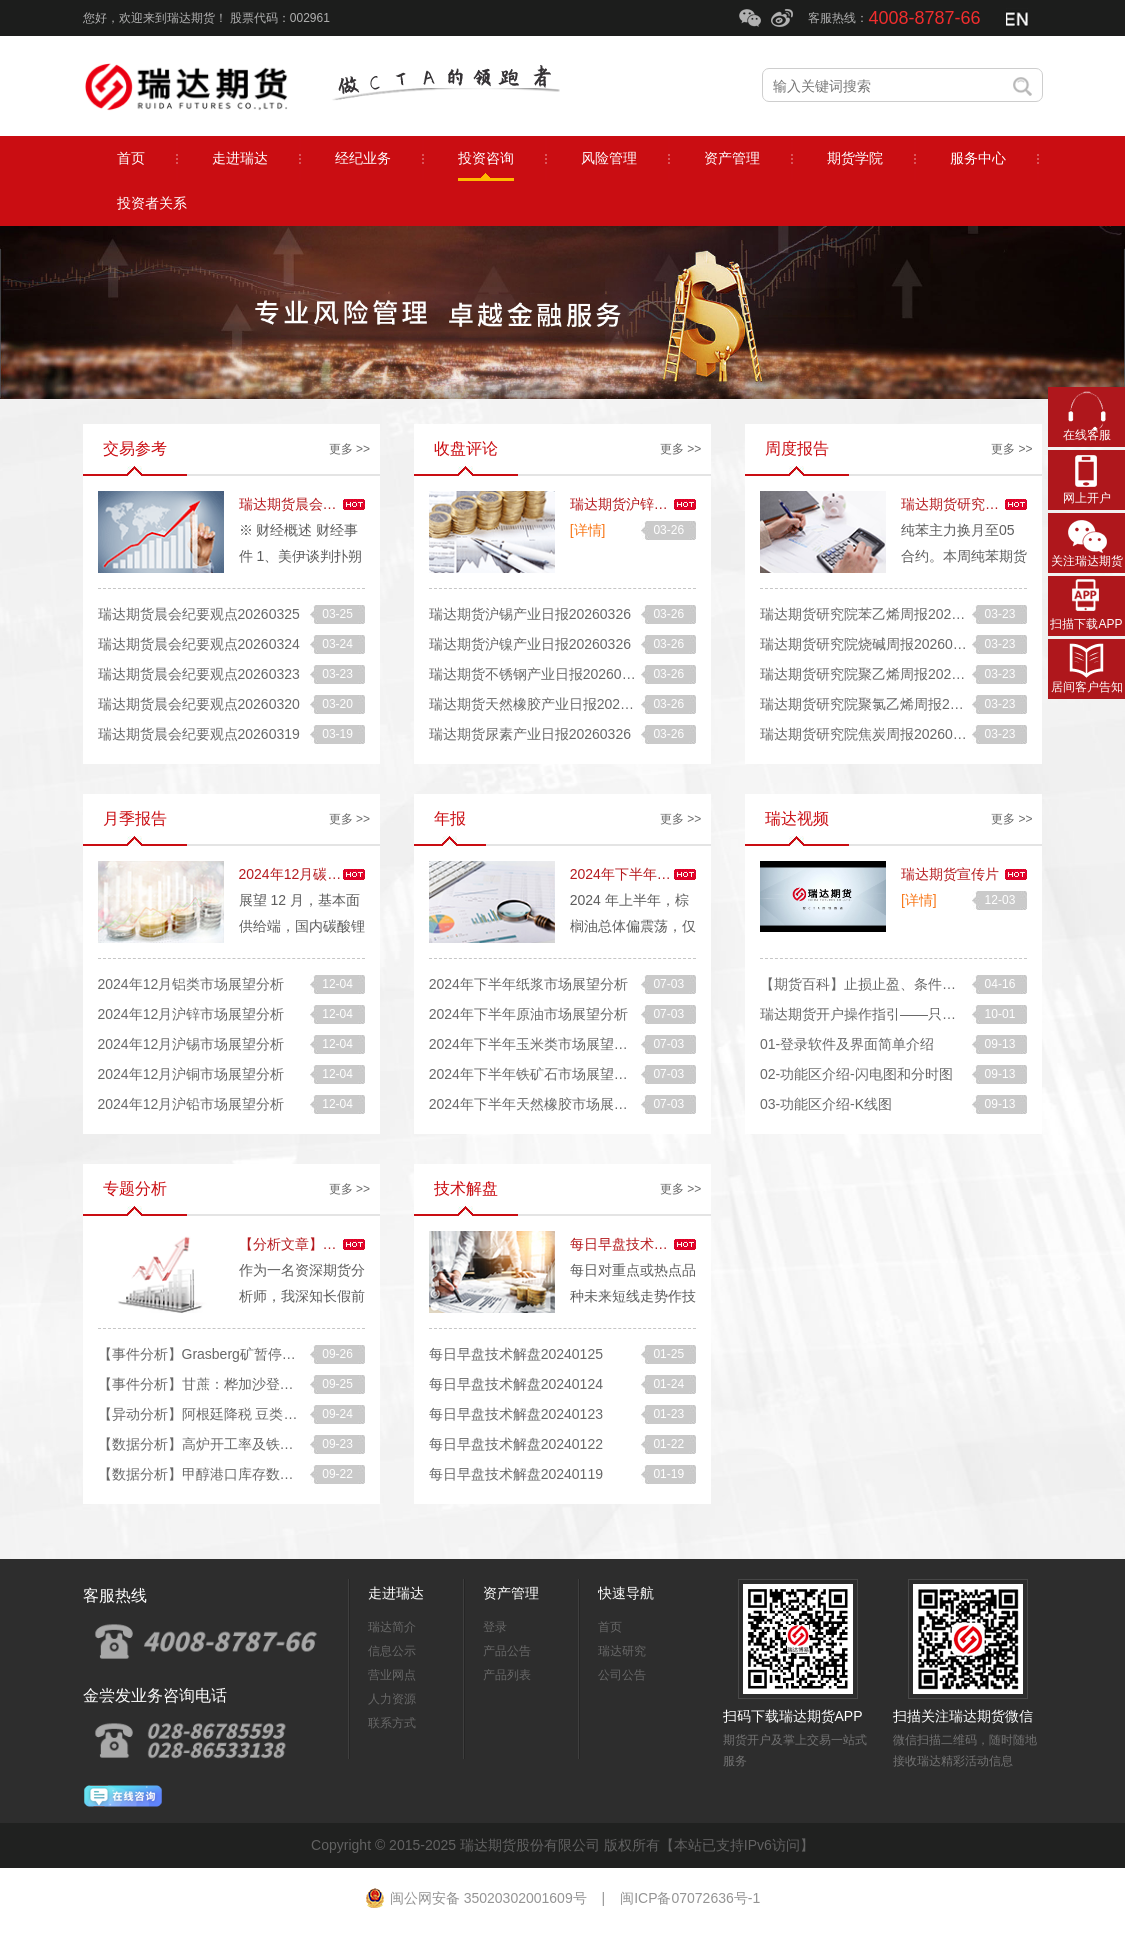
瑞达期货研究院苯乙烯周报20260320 (875, 614)
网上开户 (1087, 498)
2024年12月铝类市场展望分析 (191, 984)
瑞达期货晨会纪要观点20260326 (340, 504)
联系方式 (392, 1723)
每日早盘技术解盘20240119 (516, 1474)
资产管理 (511, 1593)
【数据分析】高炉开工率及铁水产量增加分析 (238, 1444)
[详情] (588, 530)
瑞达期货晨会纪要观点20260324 (199, 644)
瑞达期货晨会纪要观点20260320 (199, 704)
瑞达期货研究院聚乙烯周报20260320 (875, 674)
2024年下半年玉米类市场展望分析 (535, 1044)
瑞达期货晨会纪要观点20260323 (199, 674)
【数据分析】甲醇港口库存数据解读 (210, 1474)
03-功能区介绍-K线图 (826, 1104)
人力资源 (392, 1699)
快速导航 (626, 1593)
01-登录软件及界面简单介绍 (847, 1044)
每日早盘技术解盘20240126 (657, 1244)
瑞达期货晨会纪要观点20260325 (199, 614)
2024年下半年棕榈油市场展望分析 (676, 874)
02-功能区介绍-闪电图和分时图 (856, 1074)
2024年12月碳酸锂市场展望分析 (339, 874)
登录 (495, 1627)
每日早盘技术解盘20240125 (516, 1354)
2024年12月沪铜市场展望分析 (191, 1074)
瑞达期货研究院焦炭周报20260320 (868, 734)
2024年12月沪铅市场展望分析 (191, 1104)
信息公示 (392, 1651)
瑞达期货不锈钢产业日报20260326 (537, 674)
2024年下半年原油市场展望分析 (528, 1014)
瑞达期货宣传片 (950, 874)
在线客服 (1087, 435)
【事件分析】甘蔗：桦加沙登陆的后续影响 (231, 1384)
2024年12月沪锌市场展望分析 (191, 1014)
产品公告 (507, 1651)
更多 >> (349, 449)
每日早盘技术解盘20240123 (516, 1414)
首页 (610, 1627)
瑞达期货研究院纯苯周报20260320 (1009, 504)
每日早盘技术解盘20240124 (516, 1384)
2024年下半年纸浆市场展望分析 (528, 984)
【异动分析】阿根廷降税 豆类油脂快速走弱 (233, 1414)
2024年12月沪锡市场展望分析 (191, 1044)
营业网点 (392, 1675)
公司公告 (622, 1675)
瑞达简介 (392, 1627)
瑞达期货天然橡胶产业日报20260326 (544, 704)
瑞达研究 (622, 1651)
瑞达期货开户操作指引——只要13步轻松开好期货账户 (929, 1014)
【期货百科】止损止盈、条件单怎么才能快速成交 (914, 984)
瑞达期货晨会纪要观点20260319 (199, 734)
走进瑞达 (396, 1593)
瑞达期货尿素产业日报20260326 (530, 734)
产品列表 (507, 1675)
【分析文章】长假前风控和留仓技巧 (351, 1244)
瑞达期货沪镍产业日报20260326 (530, 644)
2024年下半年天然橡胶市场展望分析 (542, 1104)
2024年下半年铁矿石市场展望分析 (535, 1074)
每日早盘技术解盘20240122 (516, 1444)
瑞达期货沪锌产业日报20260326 (671, 504)
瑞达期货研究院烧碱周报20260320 (868, 644)
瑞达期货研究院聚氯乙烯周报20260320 (882, 704)
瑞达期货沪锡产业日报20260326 (530, 614)
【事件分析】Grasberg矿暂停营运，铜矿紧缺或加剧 (260, 1354)
